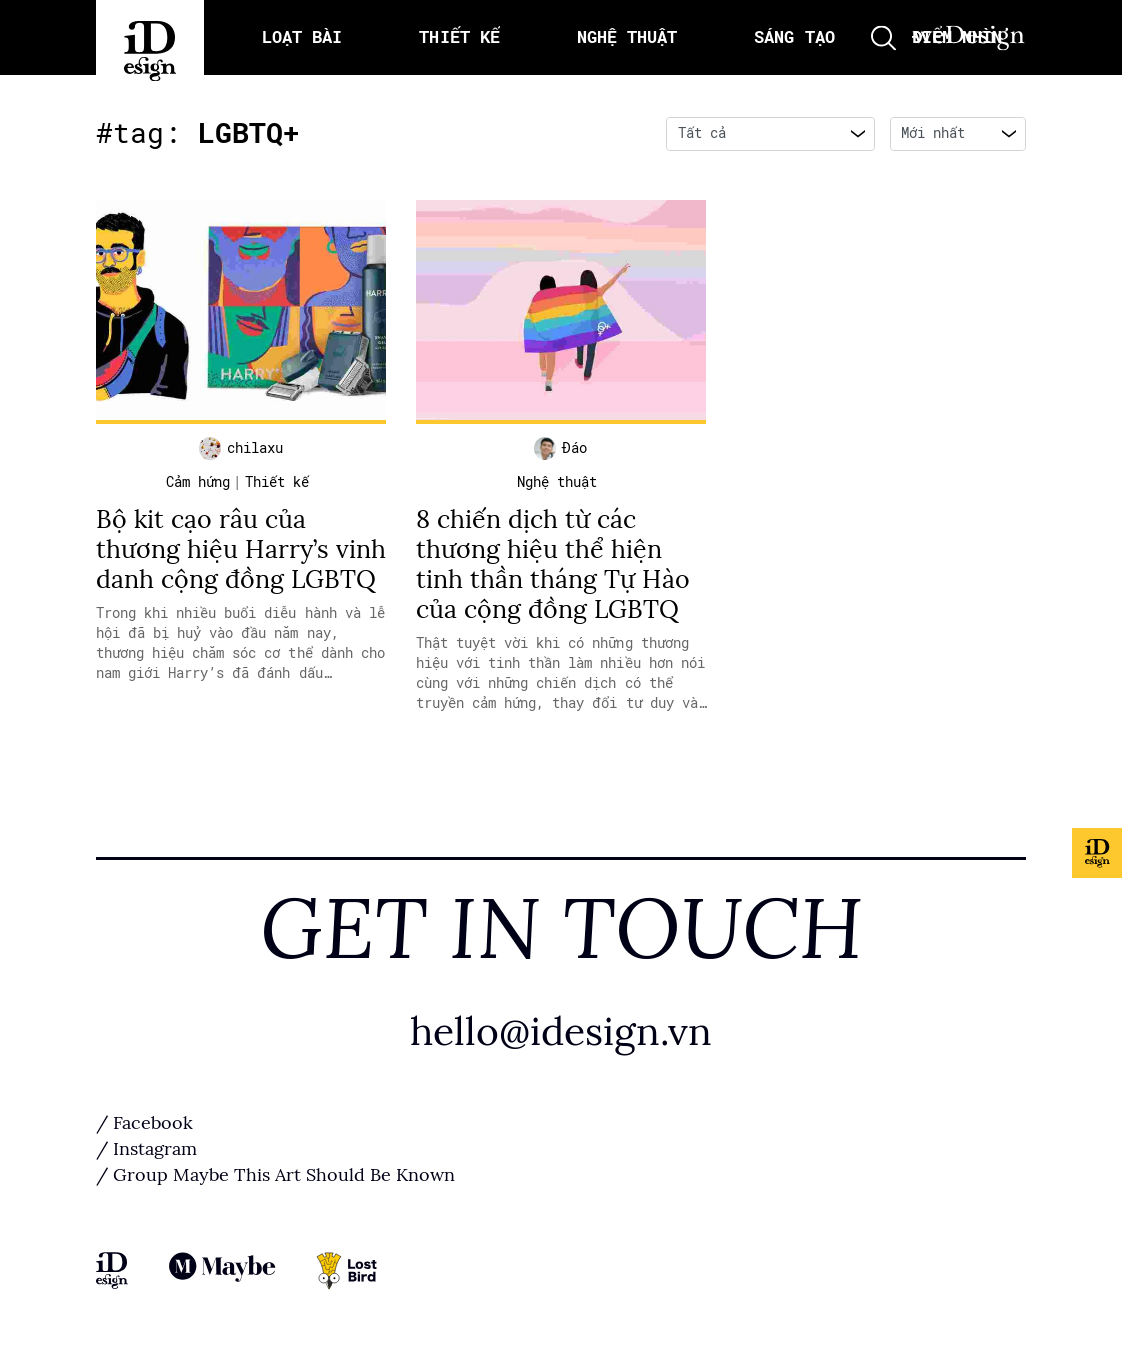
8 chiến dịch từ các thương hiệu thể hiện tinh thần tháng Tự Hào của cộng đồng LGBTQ (553, 564)
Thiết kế (277, 482)
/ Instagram (146, 1149)
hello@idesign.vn (561, 1031)
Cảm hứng (198, 482)
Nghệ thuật (557, 482)
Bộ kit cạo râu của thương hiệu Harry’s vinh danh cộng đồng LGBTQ (241, 549)
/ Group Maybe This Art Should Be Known (275, 1175)
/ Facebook (144, 1123)
